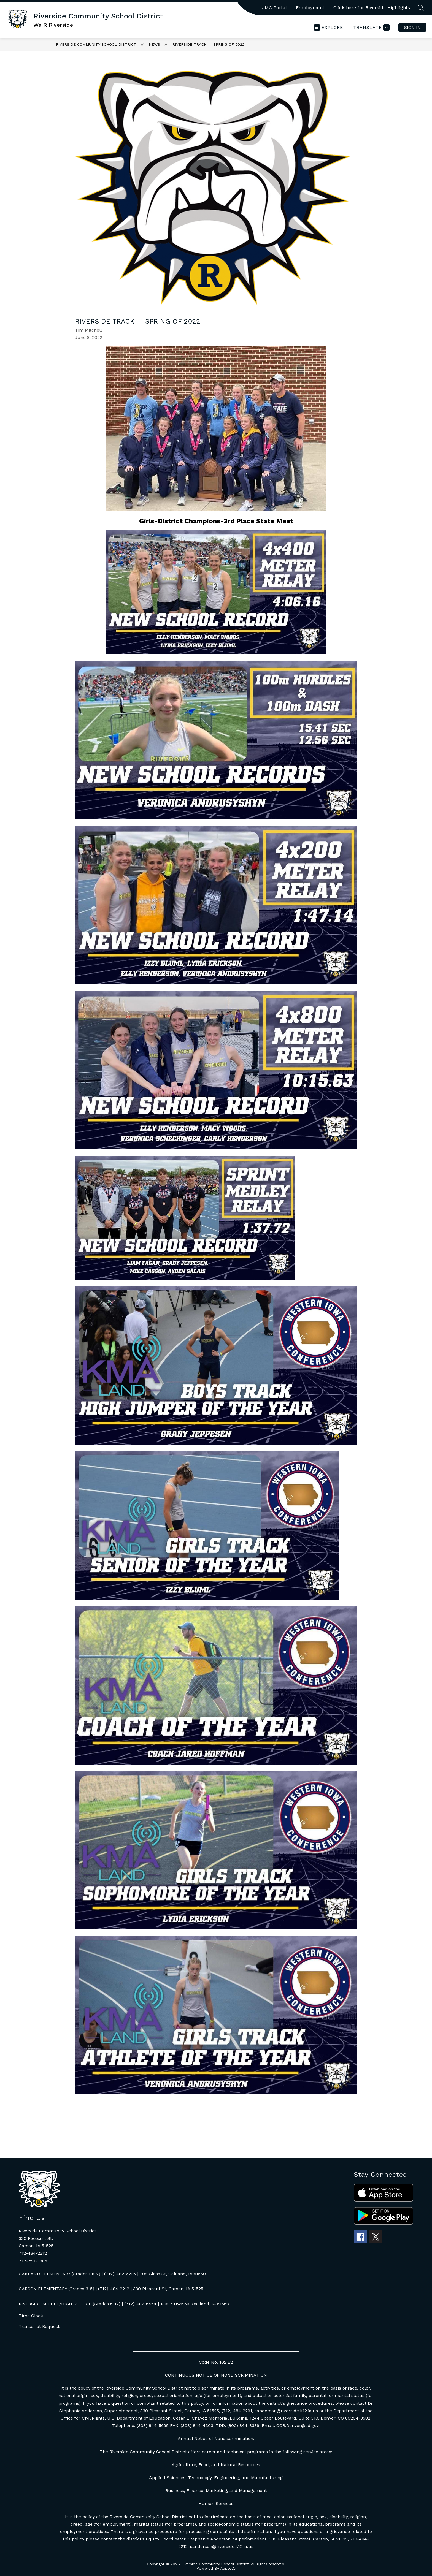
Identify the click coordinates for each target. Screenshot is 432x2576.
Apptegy (228, 2568)
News (154, 44)
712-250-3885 (33, 2260)
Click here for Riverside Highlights (371, 7)
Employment (310, 7)
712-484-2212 (33, 2253)
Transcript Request (39, 2326)
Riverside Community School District (96, 44)
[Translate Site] (371, 27)
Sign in (412, 27)
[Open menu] (328, 27)
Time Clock (31, 2315)
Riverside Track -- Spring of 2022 (208, 44)
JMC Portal (274, 7)
